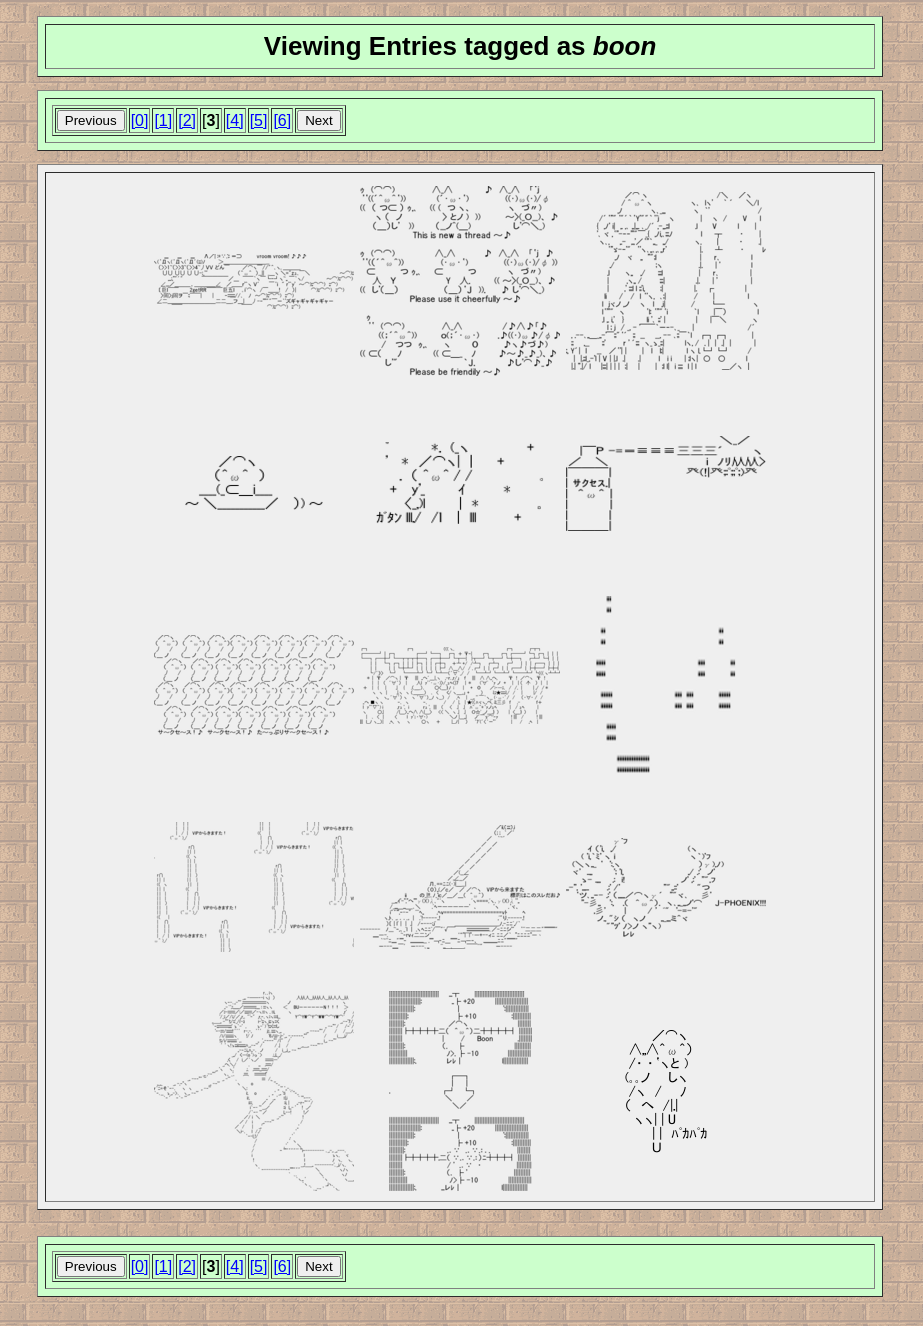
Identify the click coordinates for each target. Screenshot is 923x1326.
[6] (282, 120)
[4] (235, 120)
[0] (140, 120)
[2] (187, 120)
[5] (259, 120)
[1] (163, 120)
